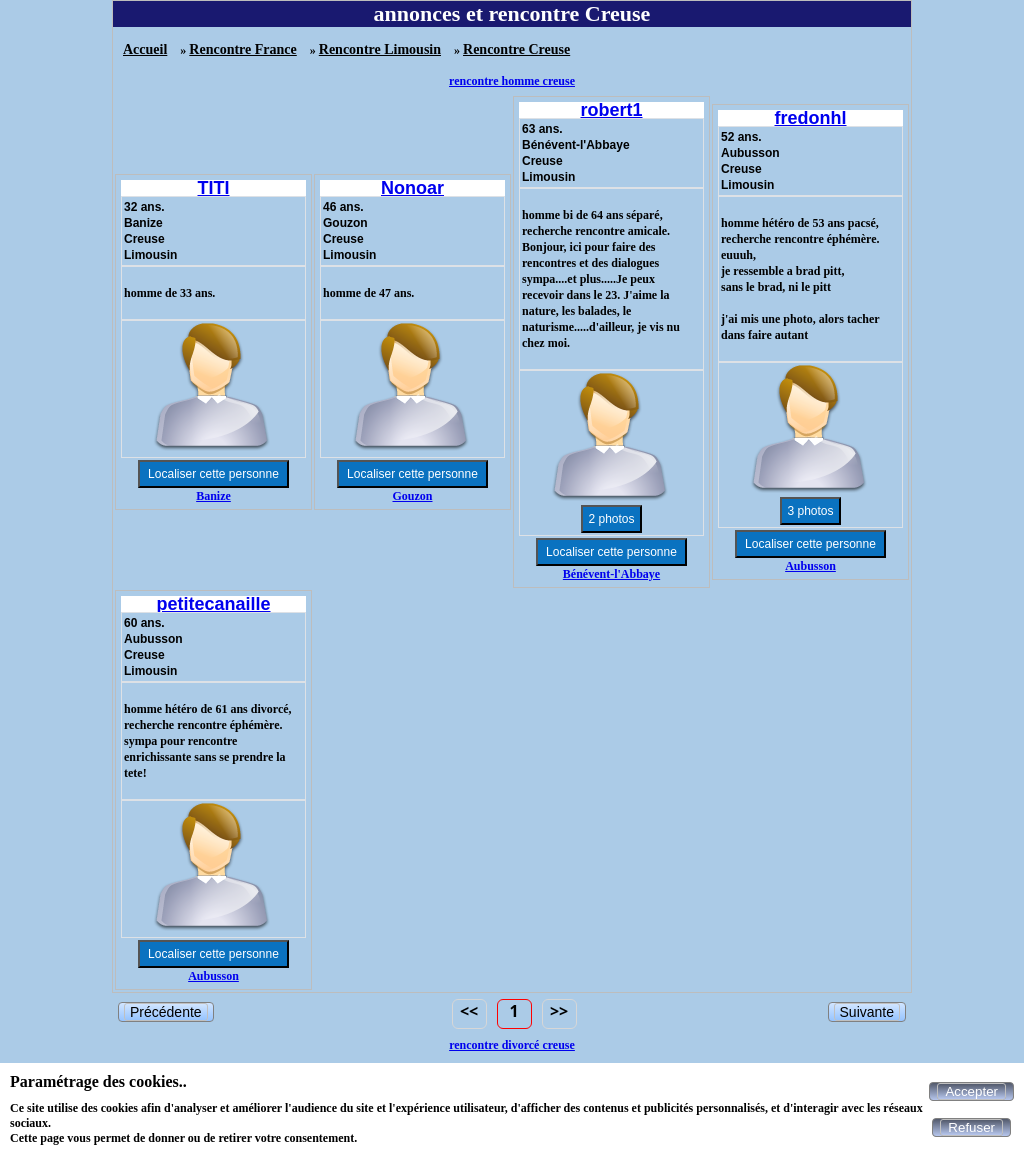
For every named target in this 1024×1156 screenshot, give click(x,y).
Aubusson (810, 566)
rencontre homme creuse (512, 81)
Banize (213, 496)
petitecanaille (213, 604)
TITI (214, 188)
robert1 (611, 110)
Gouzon (412, 496)
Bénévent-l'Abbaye (611, 574)
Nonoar (412, 188)
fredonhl (811, 118)
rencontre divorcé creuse (512, 1045)
